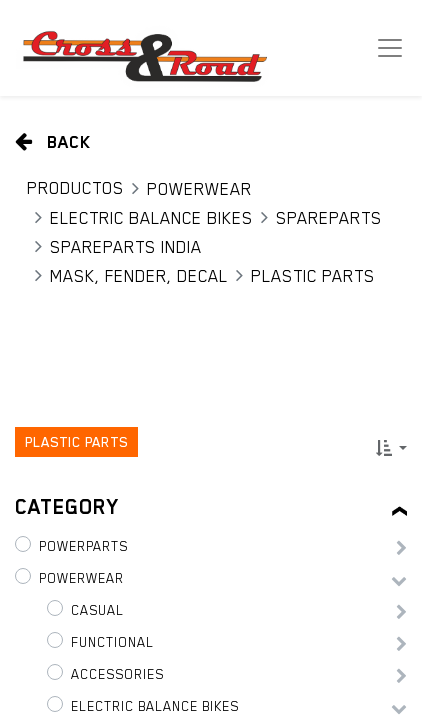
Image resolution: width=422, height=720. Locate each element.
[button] (391, 448)
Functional (112, 642)
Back (53, 141)
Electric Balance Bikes (151, 218)
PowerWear (199, 189)
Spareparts (329, 218)
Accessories (117, 674)
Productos (75, 188)
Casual (97, 610)
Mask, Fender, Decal (139, 276)
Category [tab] (67, 507)
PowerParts (83, 546)
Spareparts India (126, 247)
